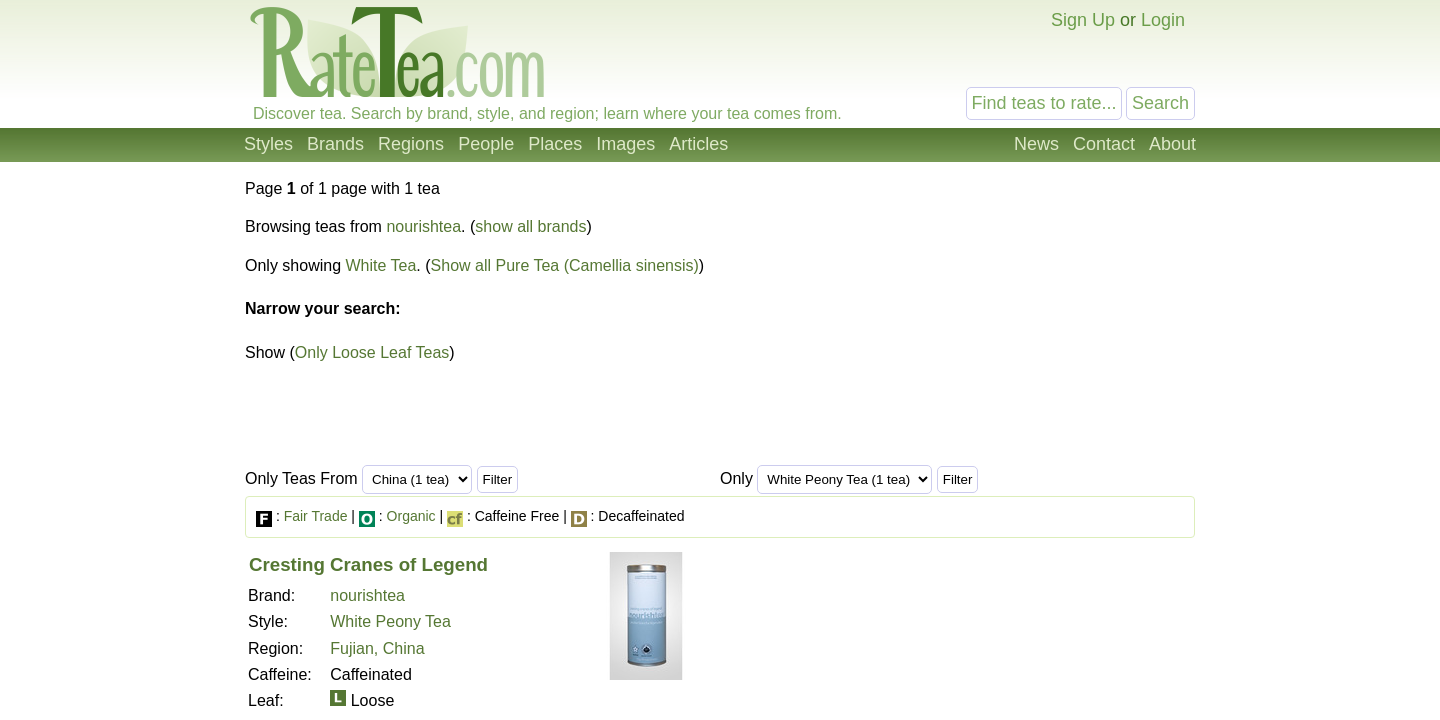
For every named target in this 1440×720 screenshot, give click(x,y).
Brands (335, 144)
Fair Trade (316, 516)
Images (625, 144)
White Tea (381, 265)
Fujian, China (377, 648)
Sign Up (1083, 20)
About (1172, 144)
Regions (411, 144)
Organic (411, 516)
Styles (268, 144)
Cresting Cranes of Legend (368, 564)
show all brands (530, 226)
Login (1163, 20)
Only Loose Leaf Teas (372, 352)
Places (555, 144)
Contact (1104, 144)
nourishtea (423, 226)
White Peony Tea (390, 621)
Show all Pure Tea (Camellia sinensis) (565, 265)
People (486, 144)
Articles (698, 144)
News (1036, 144)
